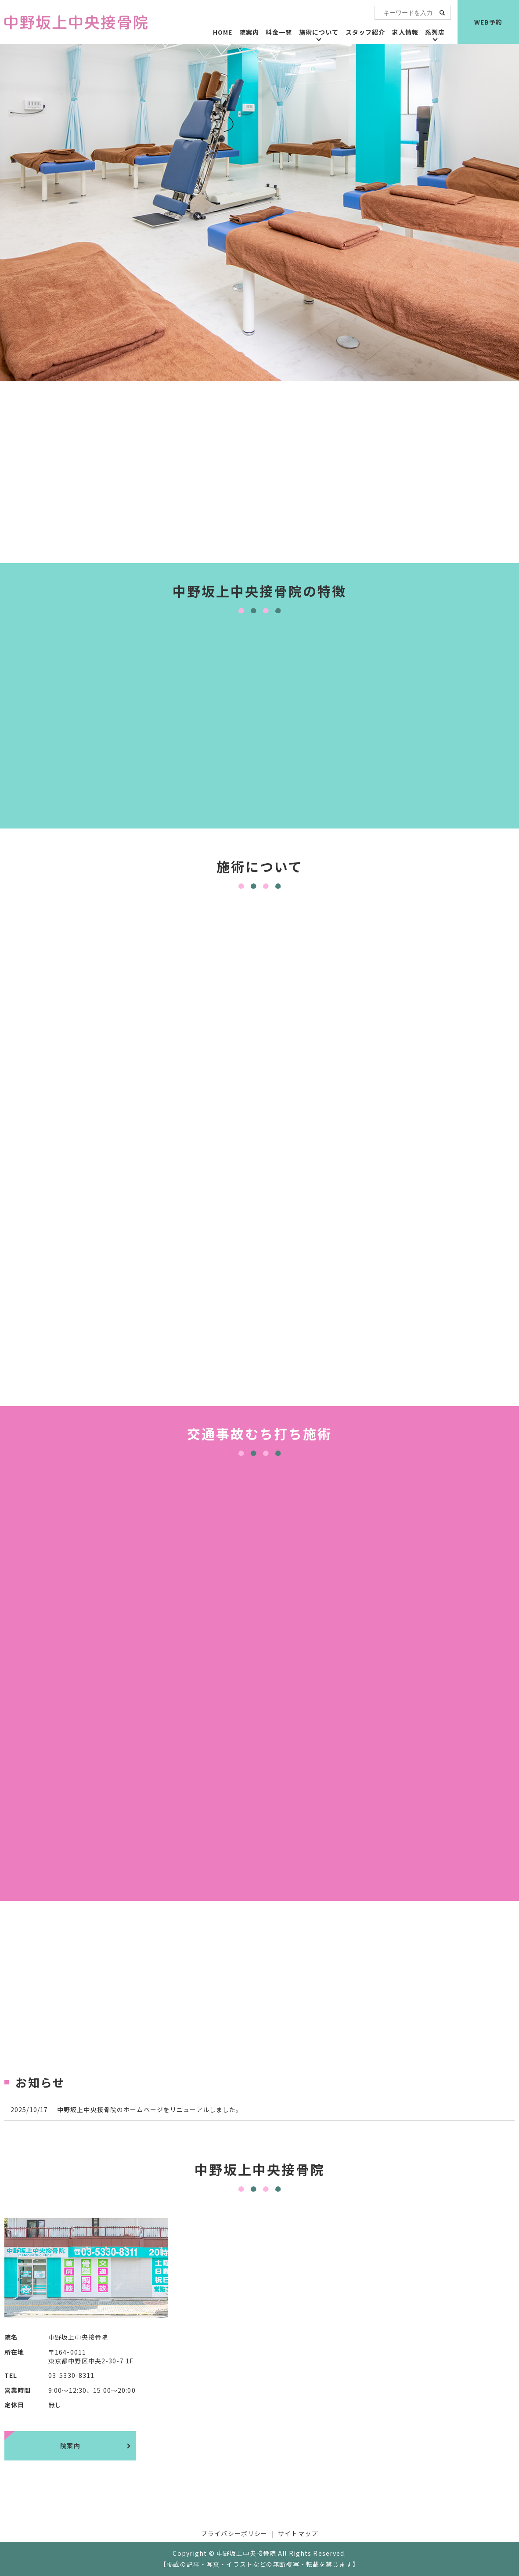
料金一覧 (279, 32)
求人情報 (405, 32)
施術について (319, 32)
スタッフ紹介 (366, 32)
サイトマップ (298, 2533)
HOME (222, 32)
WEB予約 (488, 22)
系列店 (435, 32)
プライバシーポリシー (234, 2533)
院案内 (249, 32)
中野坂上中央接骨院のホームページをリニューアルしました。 (149, 2109)
